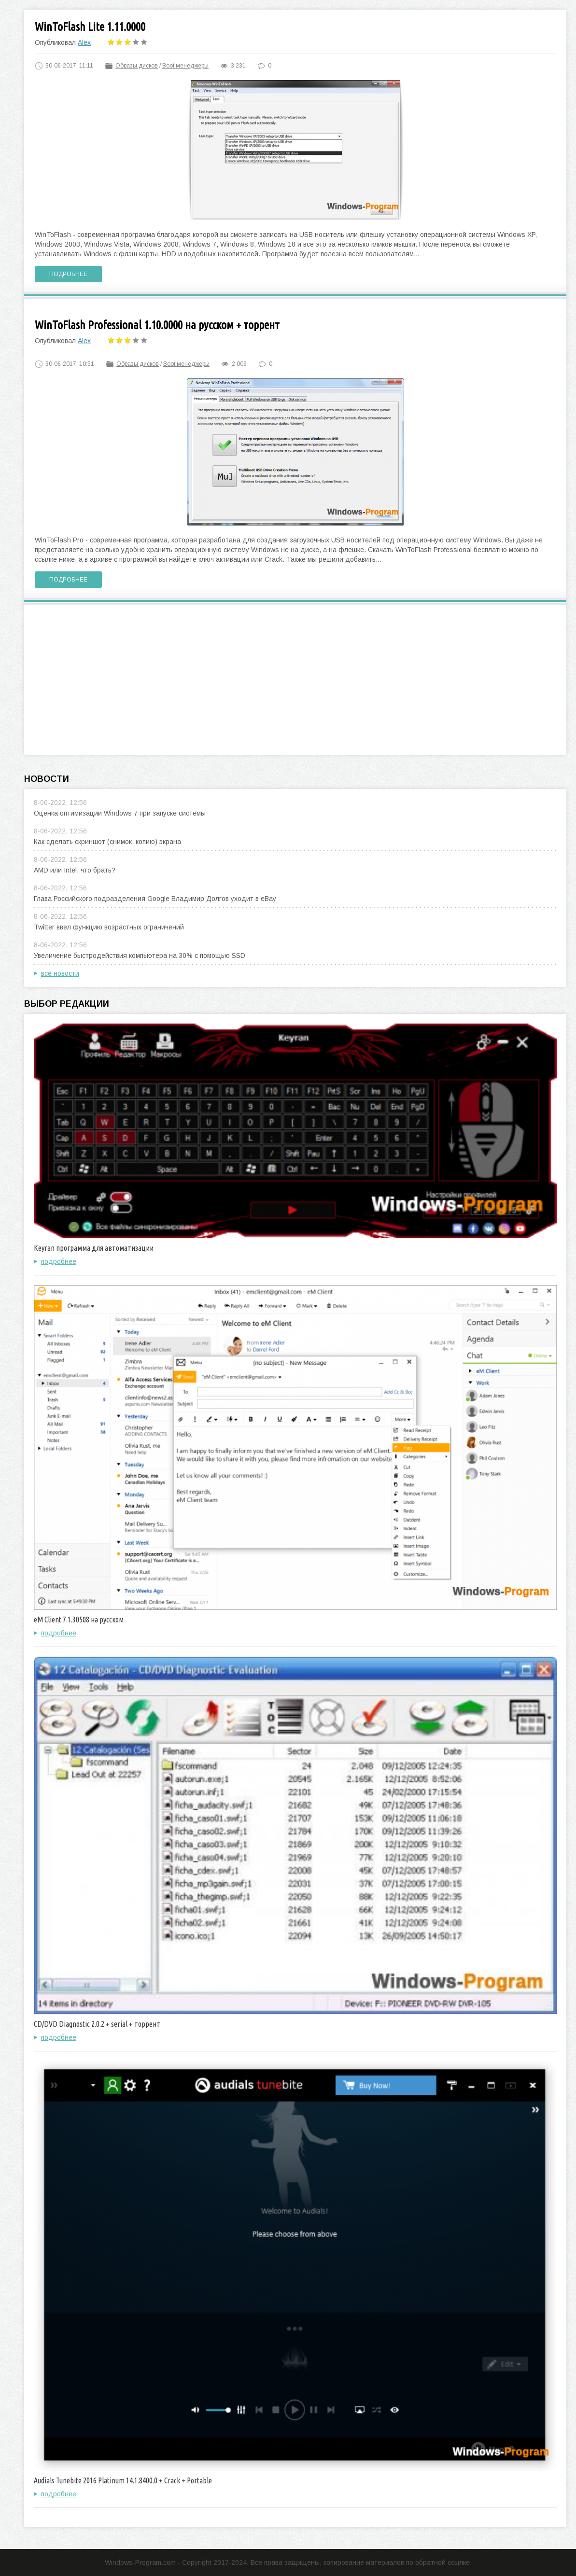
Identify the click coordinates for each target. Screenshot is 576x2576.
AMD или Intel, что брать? (74, 870)
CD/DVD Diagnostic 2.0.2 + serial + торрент (97, 2024)
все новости (60, 973)
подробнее (58, 1261)
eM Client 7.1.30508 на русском (79, 1619)
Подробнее (68, 274)
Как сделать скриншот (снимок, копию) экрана (107, 841)
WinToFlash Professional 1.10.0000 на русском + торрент (157, 325)
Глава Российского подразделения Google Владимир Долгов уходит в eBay (155, 898)
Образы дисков (136, 65)
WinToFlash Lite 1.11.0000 (90, 26)
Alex (84, 42)
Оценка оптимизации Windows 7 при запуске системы (120, 813)
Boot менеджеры (185, 65)
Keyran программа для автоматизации (94, 1248)
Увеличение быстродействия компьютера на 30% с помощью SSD (139, 955)
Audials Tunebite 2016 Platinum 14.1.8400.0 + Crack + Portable (123, 2480)
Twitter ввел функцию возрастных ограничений (109, 927)
